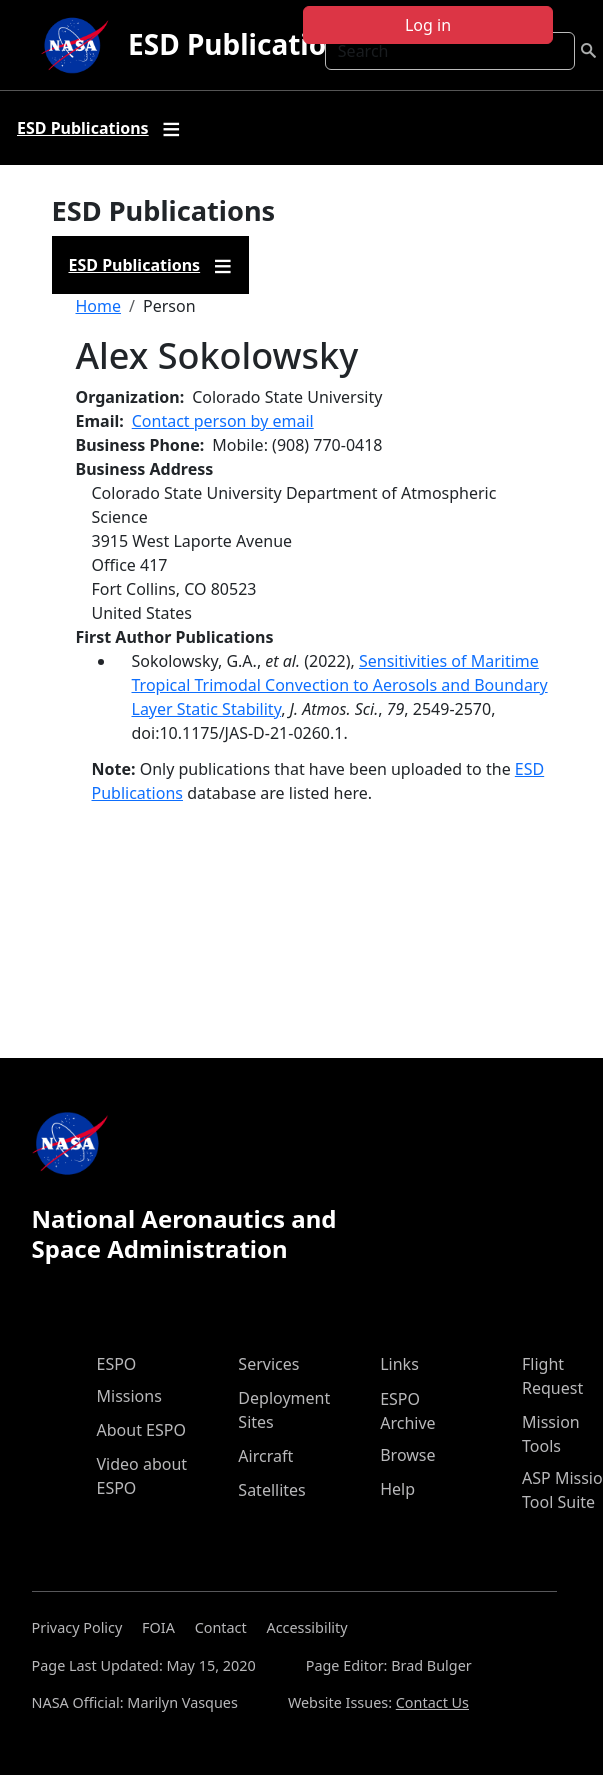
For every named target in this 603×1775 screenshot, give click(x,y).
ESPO (117, 1364)
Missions (129, 1396)
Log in (428, 25)
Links (399, 1364)
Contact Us (432, 1702)
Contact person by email (223, 421)
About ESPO (141, 1430)
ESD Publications (243, 44)
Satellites (271, 1490)
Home (99, 306)
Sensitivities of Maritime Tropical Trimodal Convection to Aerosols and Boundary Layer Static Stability (340, 685)
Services (268, 1364)
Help (397, 1489)
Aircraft (265, 1456)
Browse (407, 1455)
